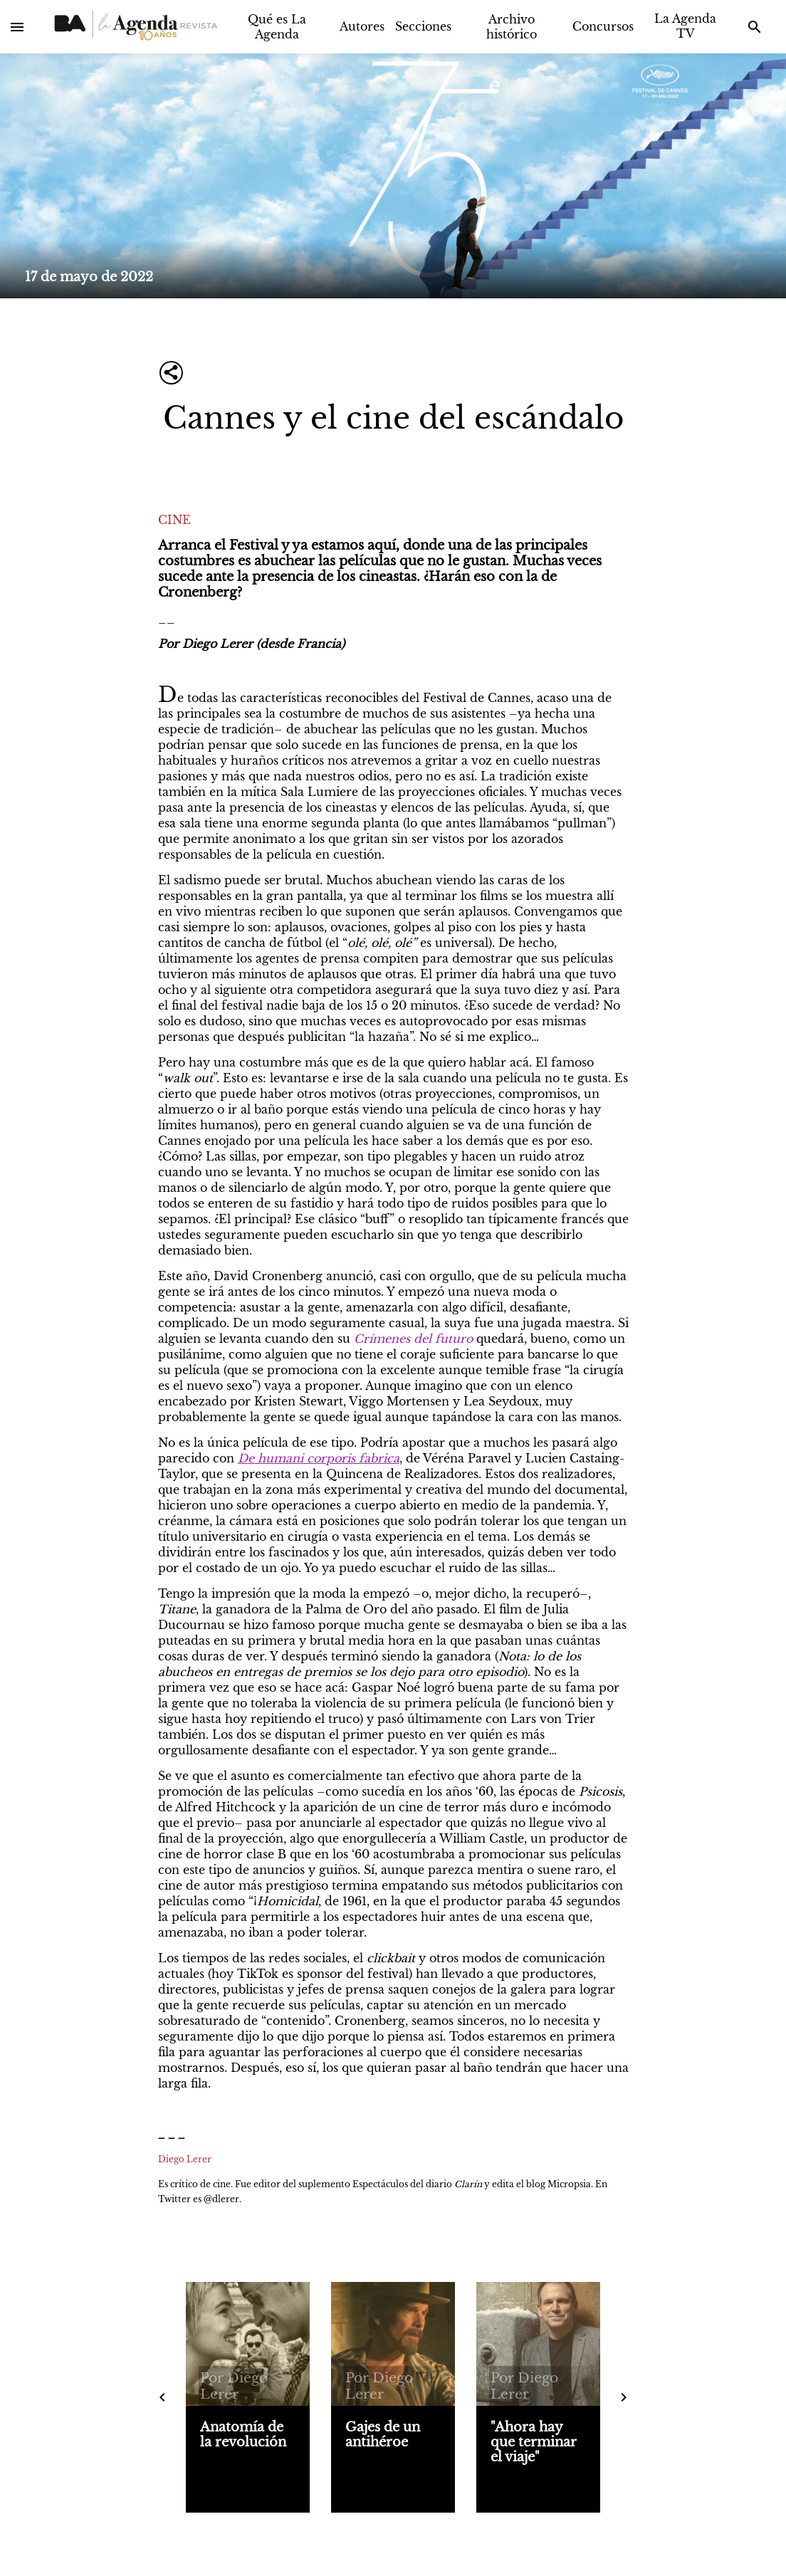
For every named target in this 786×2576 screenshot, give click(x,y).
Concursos (603, 26)
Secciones (423, 26)
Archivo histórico (511, 26)
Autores (362, 26)
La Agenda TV (685, 26)
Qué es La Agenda (277, 26)
